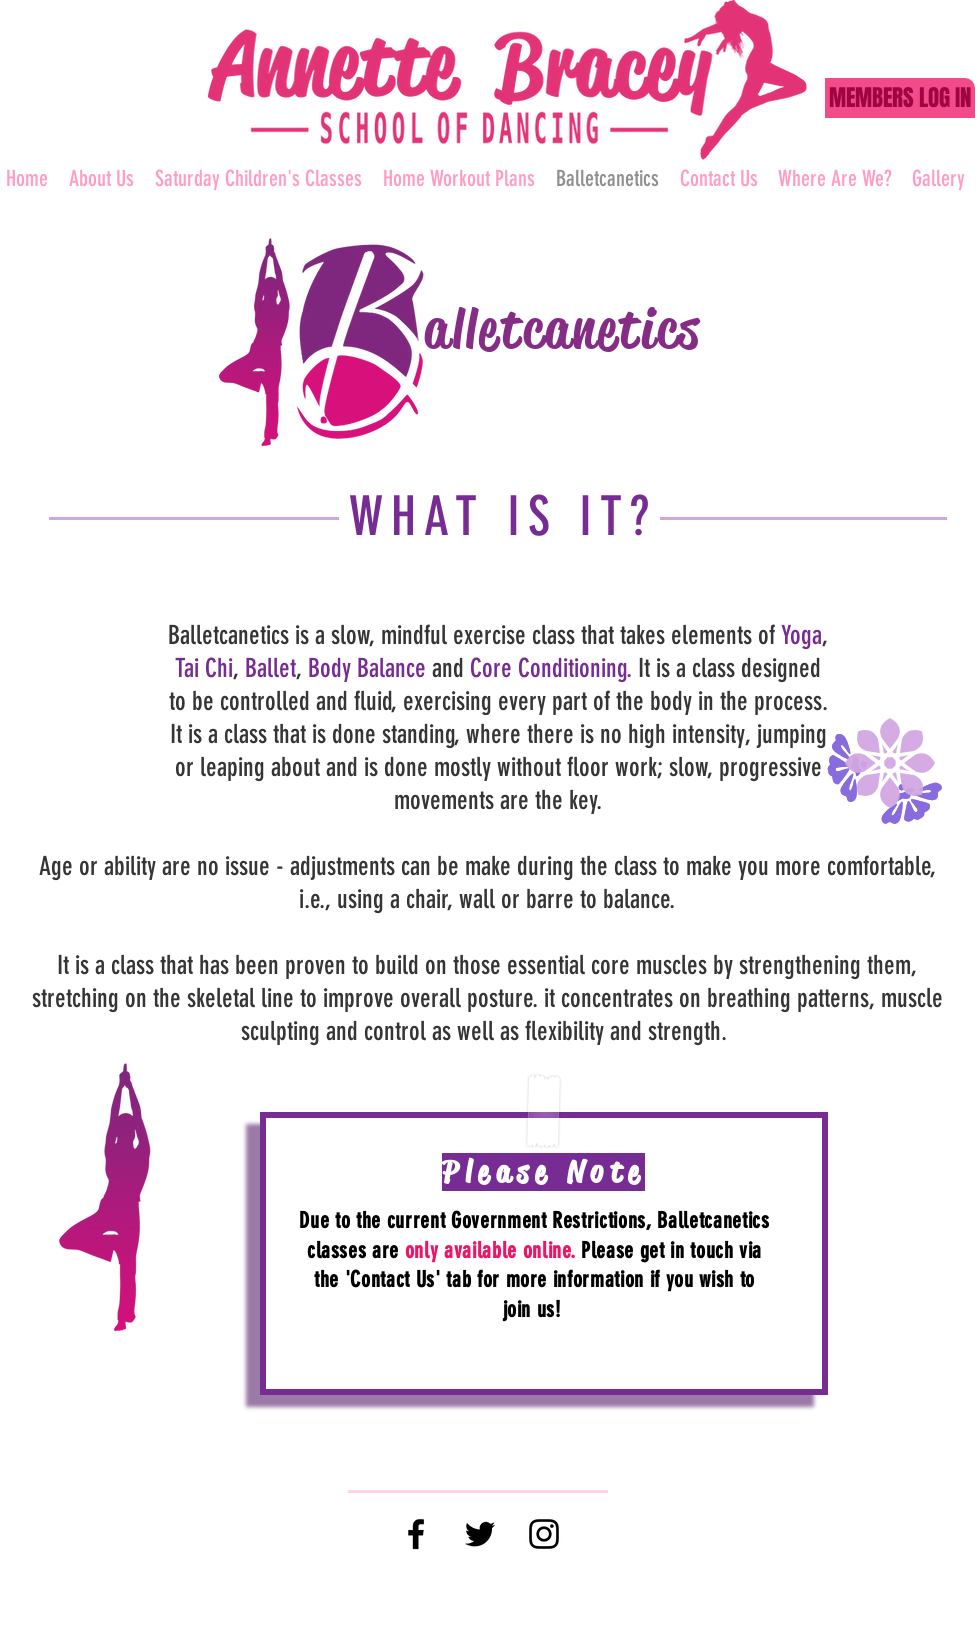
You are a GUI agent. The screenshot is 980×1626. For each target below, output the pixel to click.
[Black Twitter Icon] (480, 1534)
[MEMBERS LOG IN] (900, 98)
